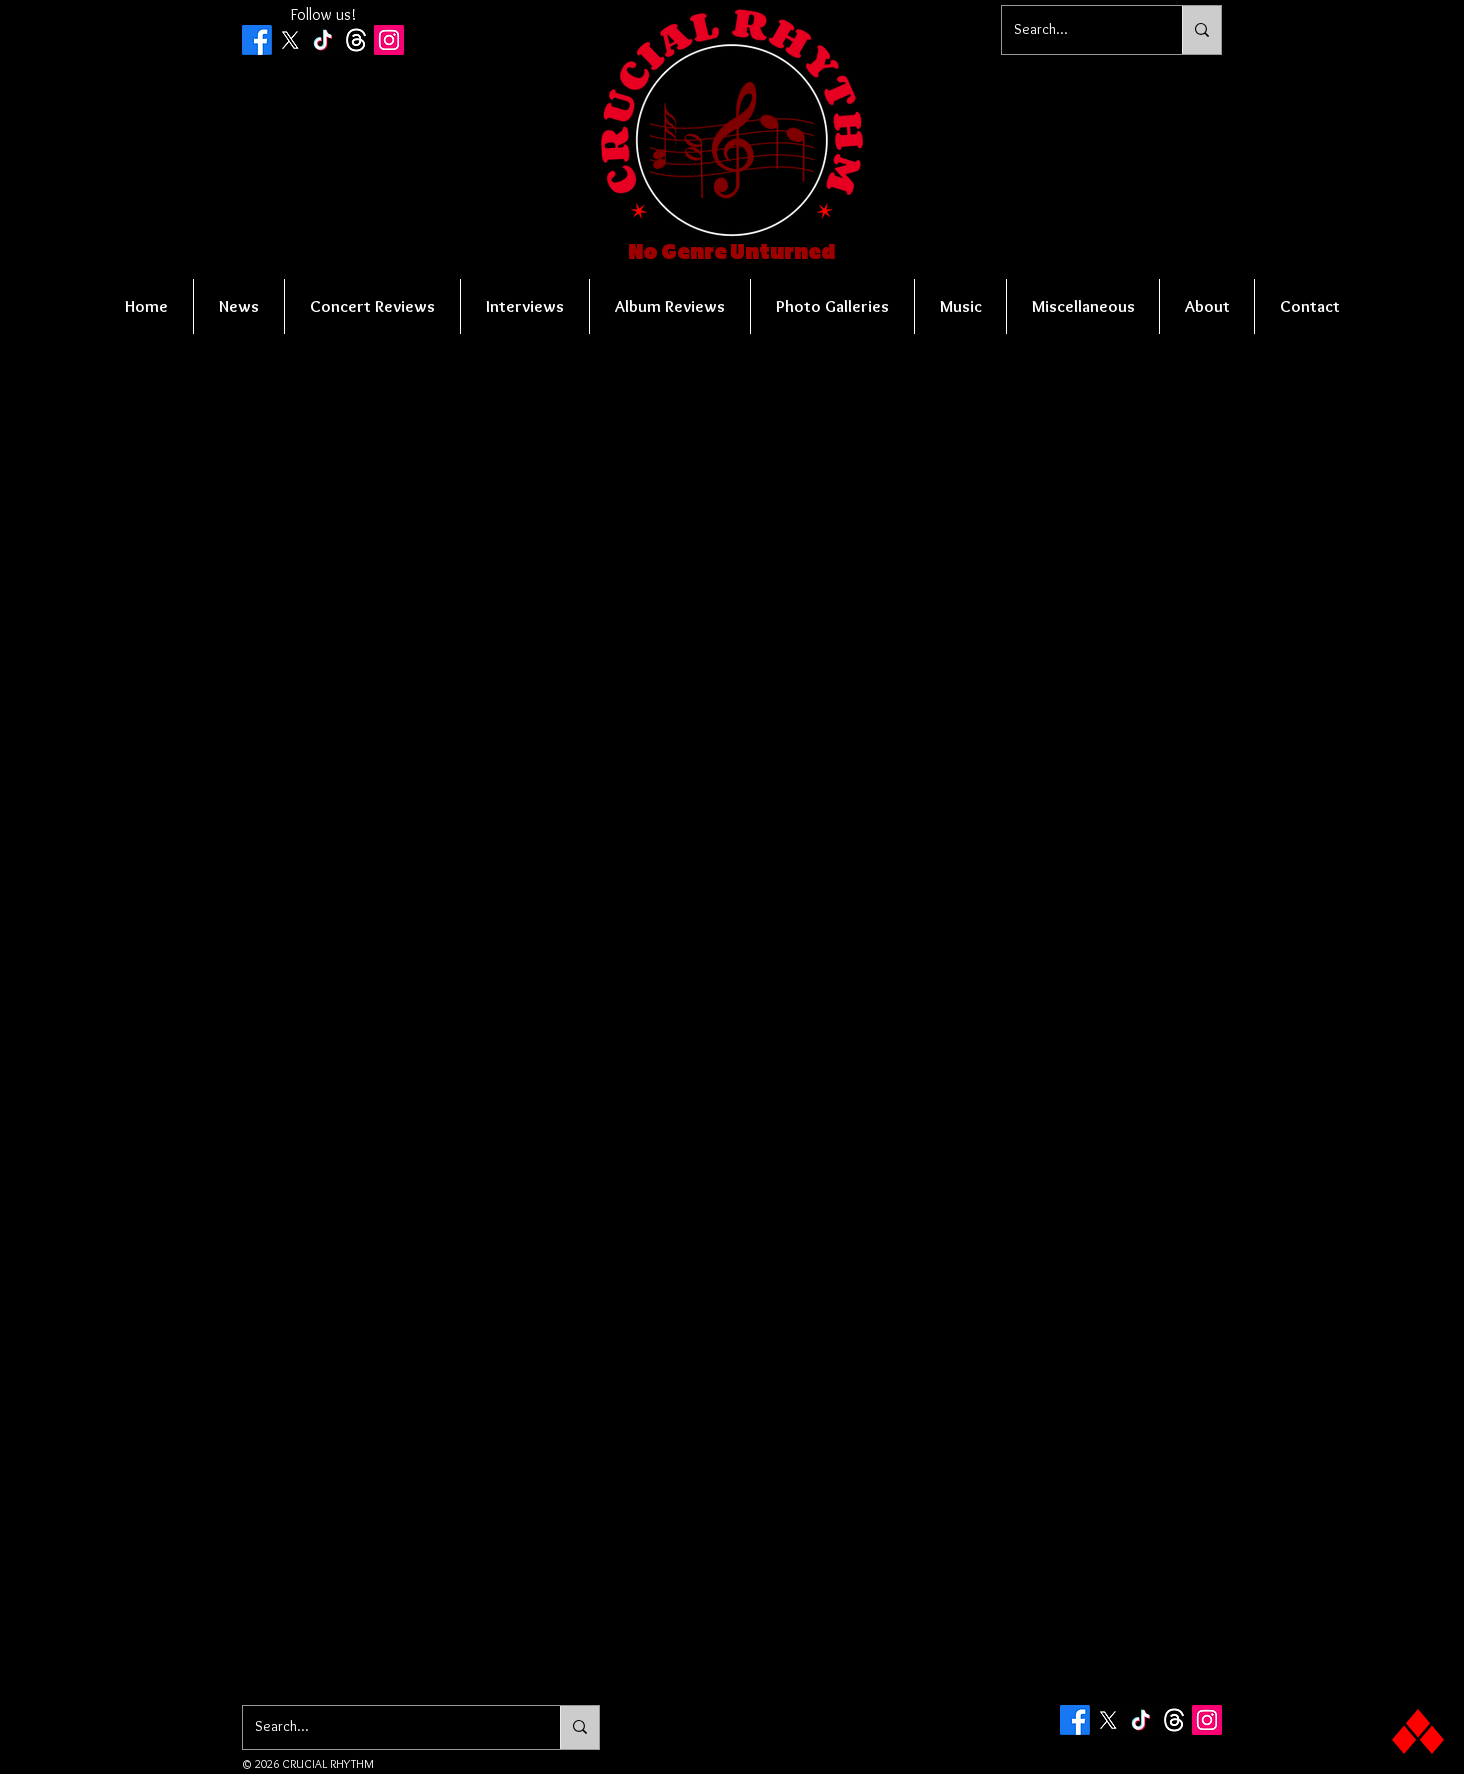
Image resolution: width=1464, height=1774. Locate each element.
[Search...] (1077, 30)
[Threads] (356, 40)
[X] (290, 40)
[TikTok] (323, 40)
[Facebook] (257, 40)
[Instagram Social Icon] (389, 40)
